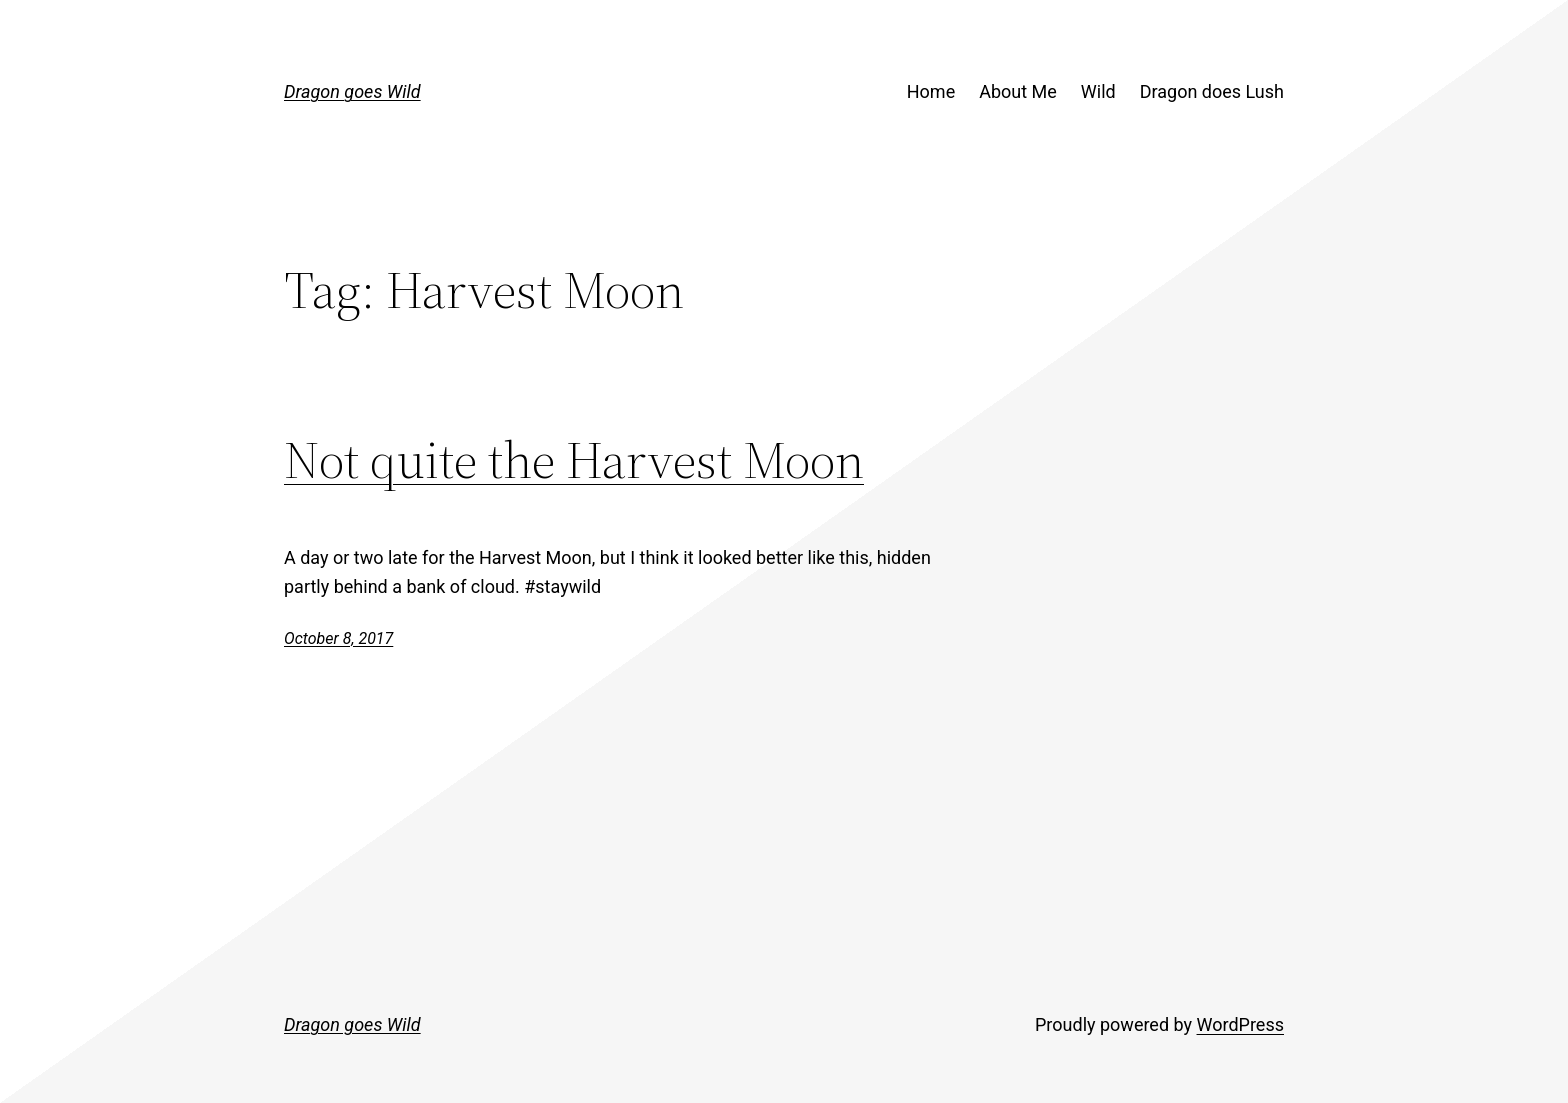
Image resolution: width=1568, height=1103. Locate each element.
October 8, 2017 (338, 638)
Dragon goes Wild (352, 91)
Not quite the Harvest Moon (574, 459)
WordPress (1240, 1024)
